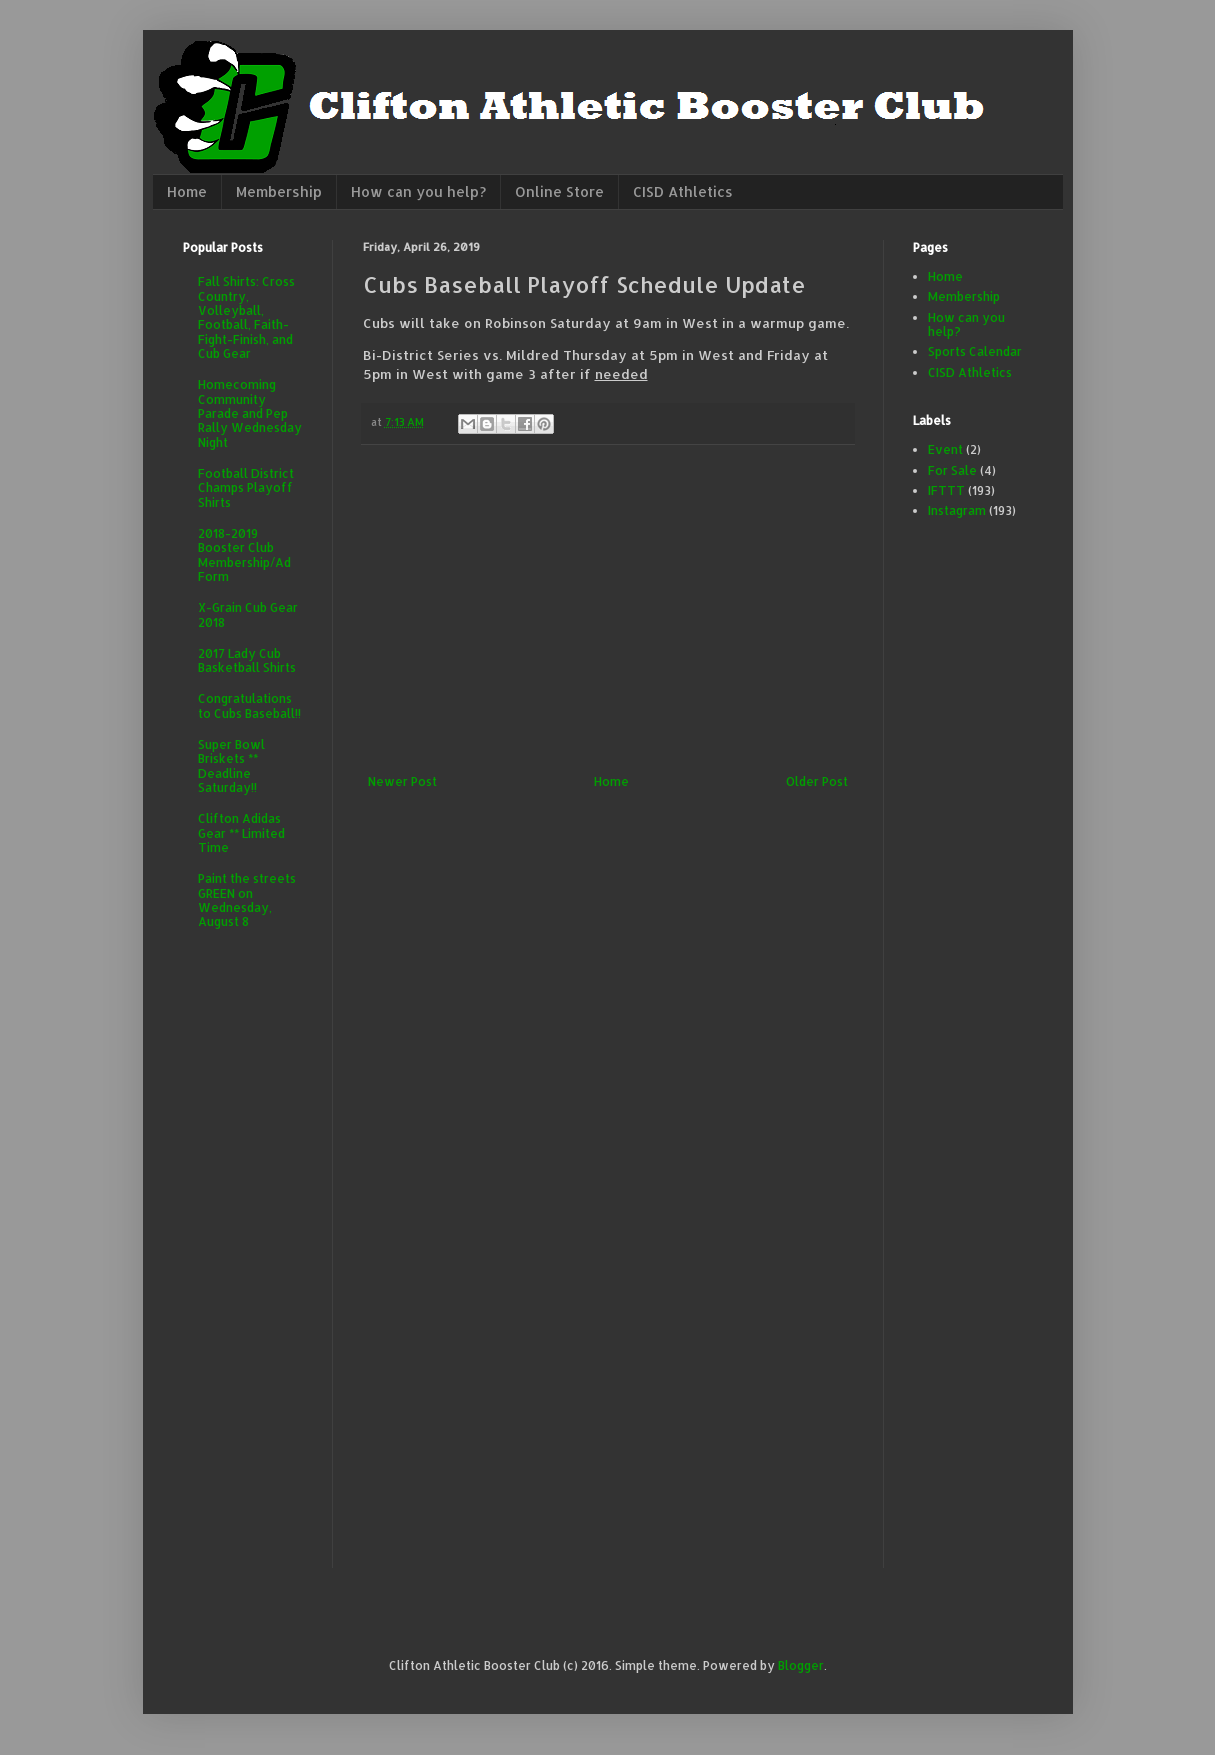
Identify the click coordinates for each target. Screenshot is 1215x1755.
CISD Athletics (683, 191)
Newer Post (402, 781)
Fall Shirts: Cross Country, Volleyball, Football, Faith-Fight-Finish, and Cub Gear (246, 317)
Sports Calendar (975, 351)
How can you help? (418, 191)
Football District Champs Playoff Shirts (246, 488)
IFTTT (946, 490)
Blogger (801, 1665)
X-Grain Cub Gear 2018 (248, 614)
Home (187, 191)
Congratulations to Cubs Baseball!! (249, 705)
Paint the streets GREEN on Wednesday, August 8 (247, 900)
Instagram (957, 510)
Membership (279, 191)
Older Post (817, 781)
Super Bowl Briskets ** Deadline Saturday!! (231, 766)
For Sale (952, 470)
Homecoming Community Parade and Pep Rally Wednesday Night (250, 413)
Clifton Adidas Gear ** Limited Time (241, 833)
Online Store (559, 191)
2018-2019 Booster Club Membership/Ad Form (244, 555)
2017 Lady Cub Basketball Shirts (247, 660)
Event (945, 449)
